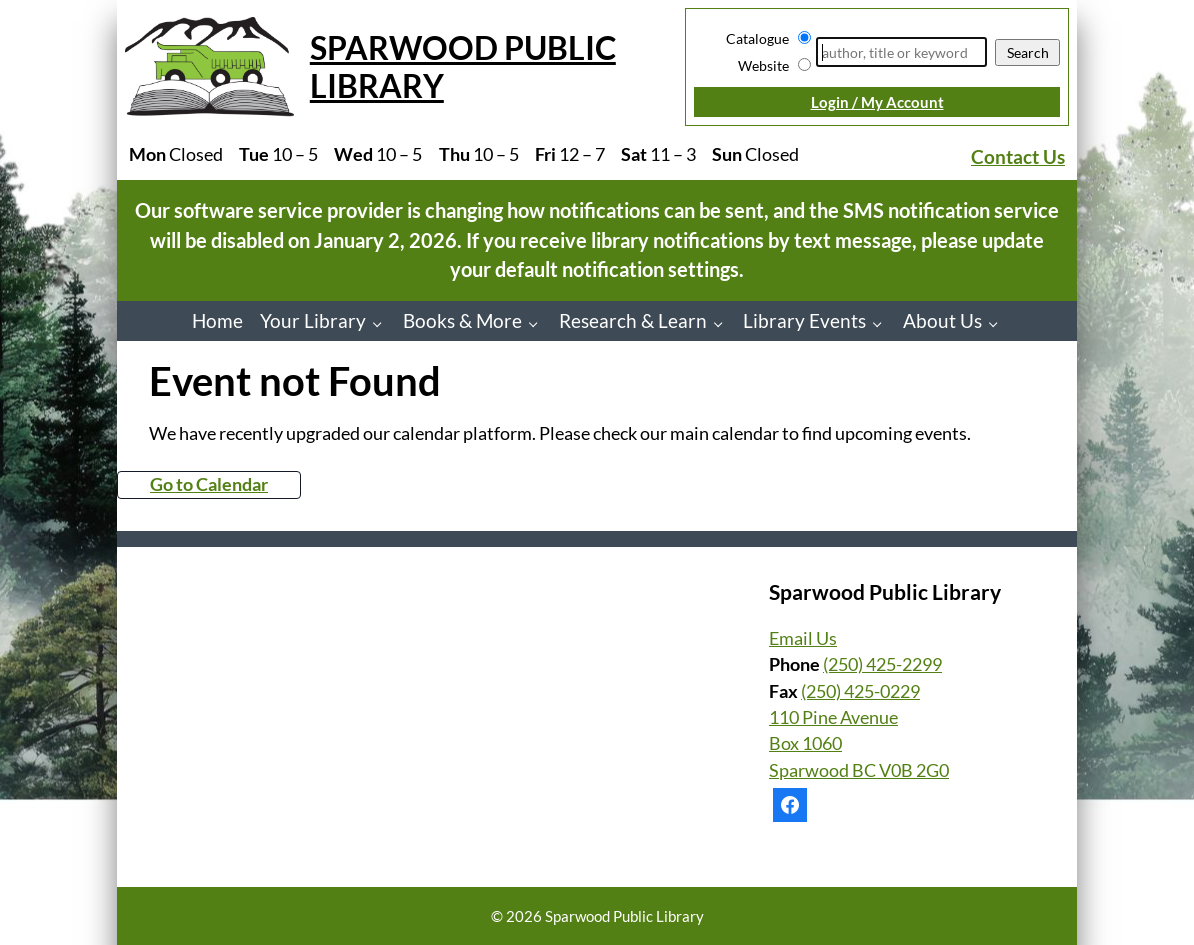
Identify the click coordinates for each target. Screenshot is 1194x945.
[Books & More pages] (538, 323)
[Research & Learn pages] (723, 323)
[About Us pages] (998, 323)
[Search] (901, 52)
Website (763, 65)
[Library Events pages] (882, 323)
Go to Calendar (209, 484)
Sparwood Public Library (463, 66)
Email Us (803, 638)
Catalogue (757, 38)
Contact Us (1018, 156)
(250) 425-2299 (882, 664)
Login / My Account (877, 102)
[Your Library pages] (382, 323)
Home (217, 320)
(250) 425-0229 (860, 691)
